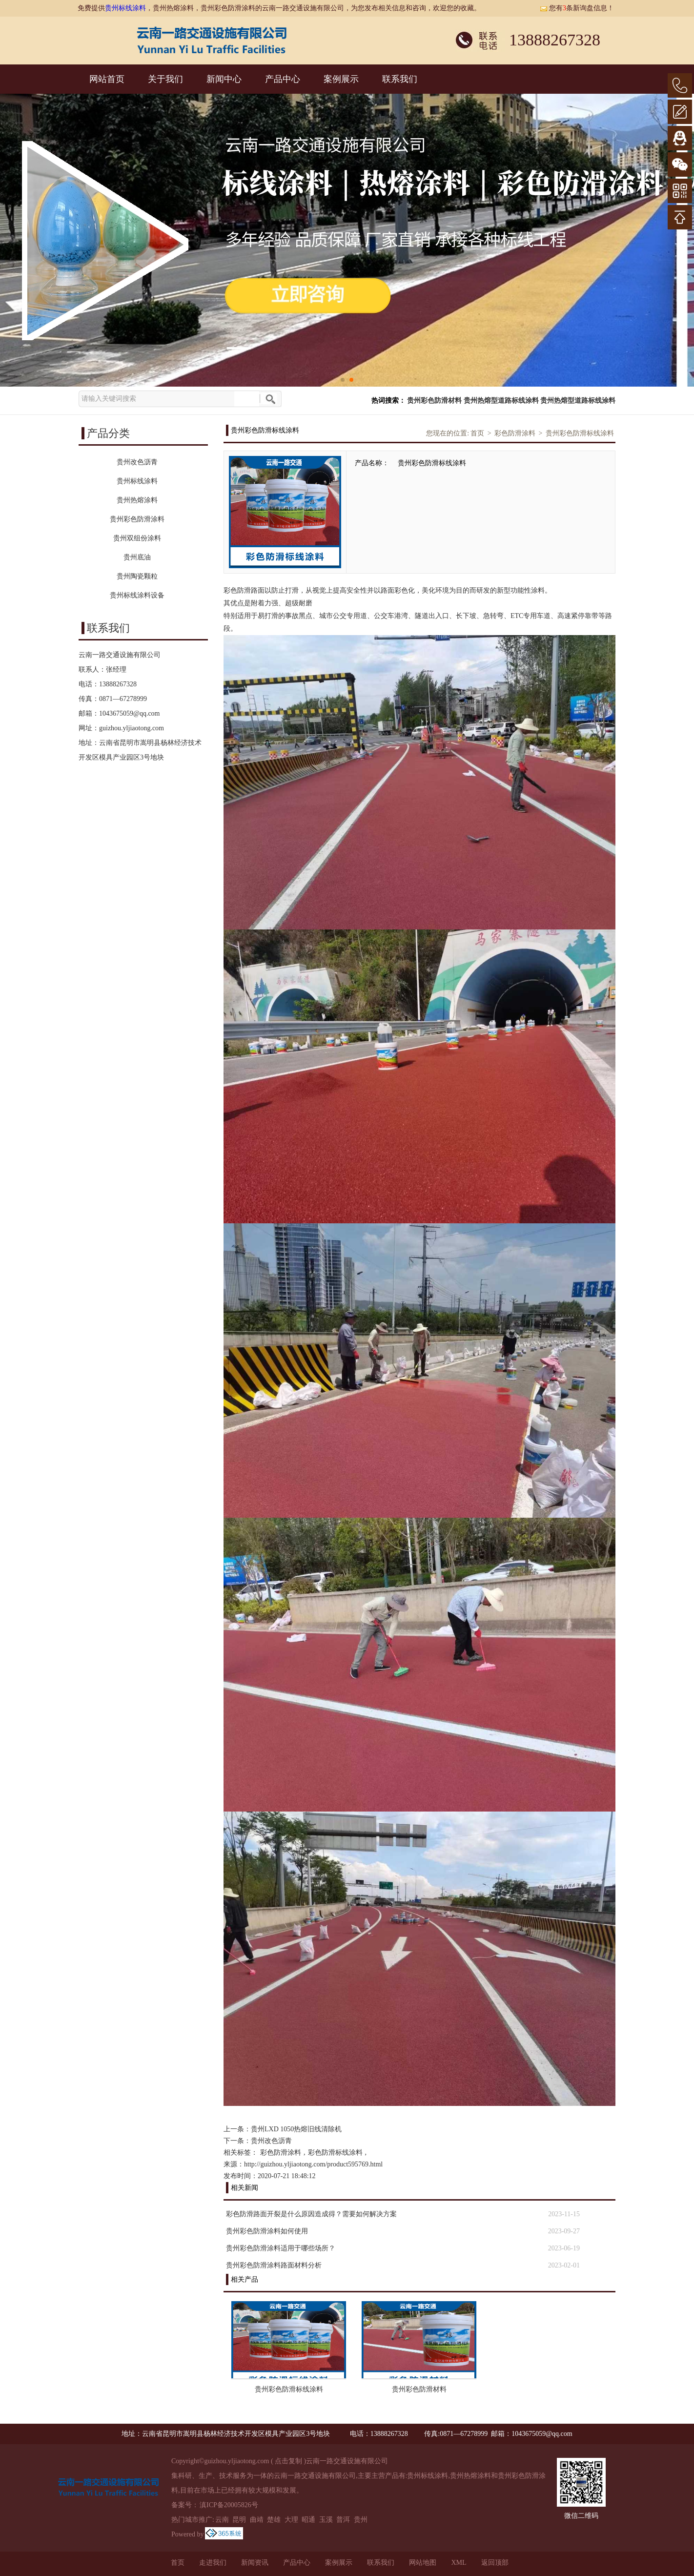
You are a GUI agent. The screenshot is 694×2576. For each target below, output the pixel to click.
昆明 (239, 2519)
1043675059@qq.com (129, 713)
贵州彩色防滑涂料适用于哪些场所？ (280, 2248)
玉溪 (326, 2519)
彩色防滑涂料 (514, 433)
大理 (291, 2519)
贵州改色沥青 (271, 2140)
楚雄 (274, 2519)
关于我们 (165, 79)
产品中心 (282, 79)
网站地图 (422, 2562)
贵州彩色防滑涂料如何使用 (267, 2231)
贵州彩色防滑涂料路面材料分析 (274, 2265)
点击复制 (288, 2461)
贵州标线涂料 (125, 8)
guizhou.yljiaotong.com (131, 728)
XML (458, 2562)
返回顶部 (495, 2562)
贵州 (360, 2519)
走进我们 (212, 2562)
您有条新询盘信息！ (577, 8)
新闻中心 (224, 79)
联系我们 (399, 79)
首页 (477, 433)
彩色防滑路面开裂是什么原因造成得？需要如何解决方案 (311, 2214)
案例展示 (341, 79)
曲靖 (257, 2519)
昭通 (308, 2519)
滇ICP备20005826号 (229, 2505)
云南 (222, 2519)
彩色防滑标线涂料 (335, 2152)
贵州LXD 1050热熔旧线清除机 (296, 2129)
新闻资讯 (254, 2562)
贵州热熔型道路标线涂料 (501, 400)
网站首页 (106, 79)
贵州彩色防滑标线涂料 (580, 433)
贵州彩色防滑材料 (434, 400)
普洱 (343, 2519)
